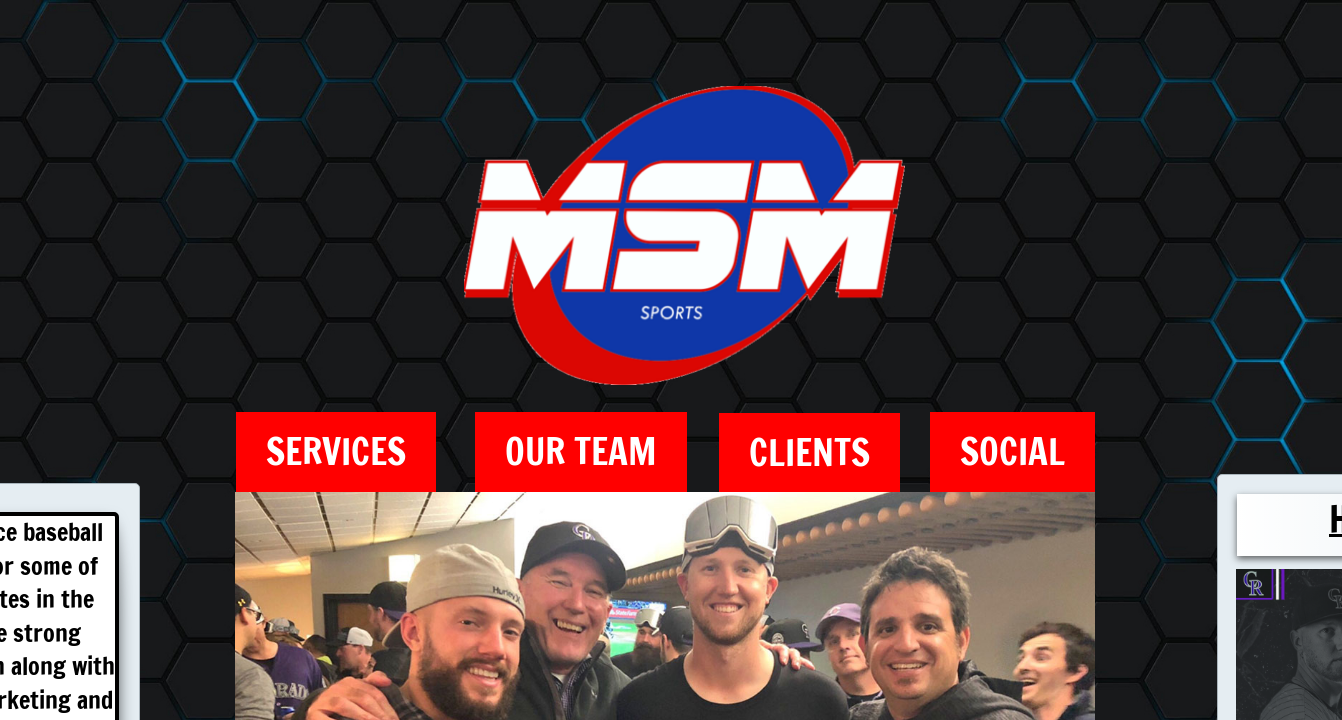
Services (336, 451)
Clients (809, 452)
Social (1012, 451)
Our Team (581, 451)
